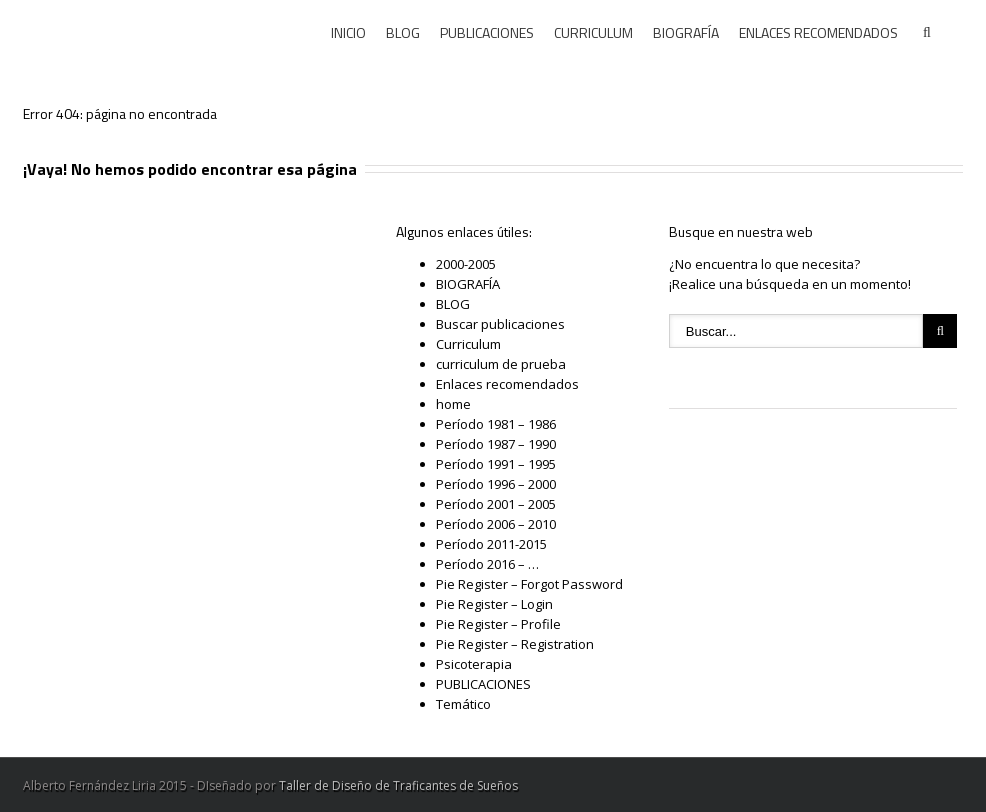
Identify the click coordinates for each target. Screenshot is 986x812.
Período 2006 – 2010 (496, 524)
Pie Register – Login (494, 604)
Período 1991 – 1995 (496, 464)
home (453, 404)
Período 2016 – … (487, 564)
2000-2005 (466, 264)
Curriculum (468, 344)
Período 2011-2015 (491, 544)
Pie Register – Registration (515, 644)
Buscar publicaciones (500, 324)
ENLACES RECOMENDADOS (818, 32)
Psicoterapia (474, 664)
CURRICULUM (593, 32)
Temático (463, 704)
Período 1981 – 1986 (496, 424)
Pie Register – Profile (498, 624)
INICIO (348, 32)
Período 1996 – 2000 (496, 484)
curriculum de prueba (501, 364)
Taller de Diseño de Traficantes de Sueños (398, 785)
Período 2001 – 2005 (496, 504)
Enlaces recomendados (507, 384)
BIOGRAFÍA (686, 32)
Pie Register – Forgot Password (529, 584)
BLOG (403, 32)
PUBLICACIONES (487, 32)
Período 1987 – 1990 (496, 444)
